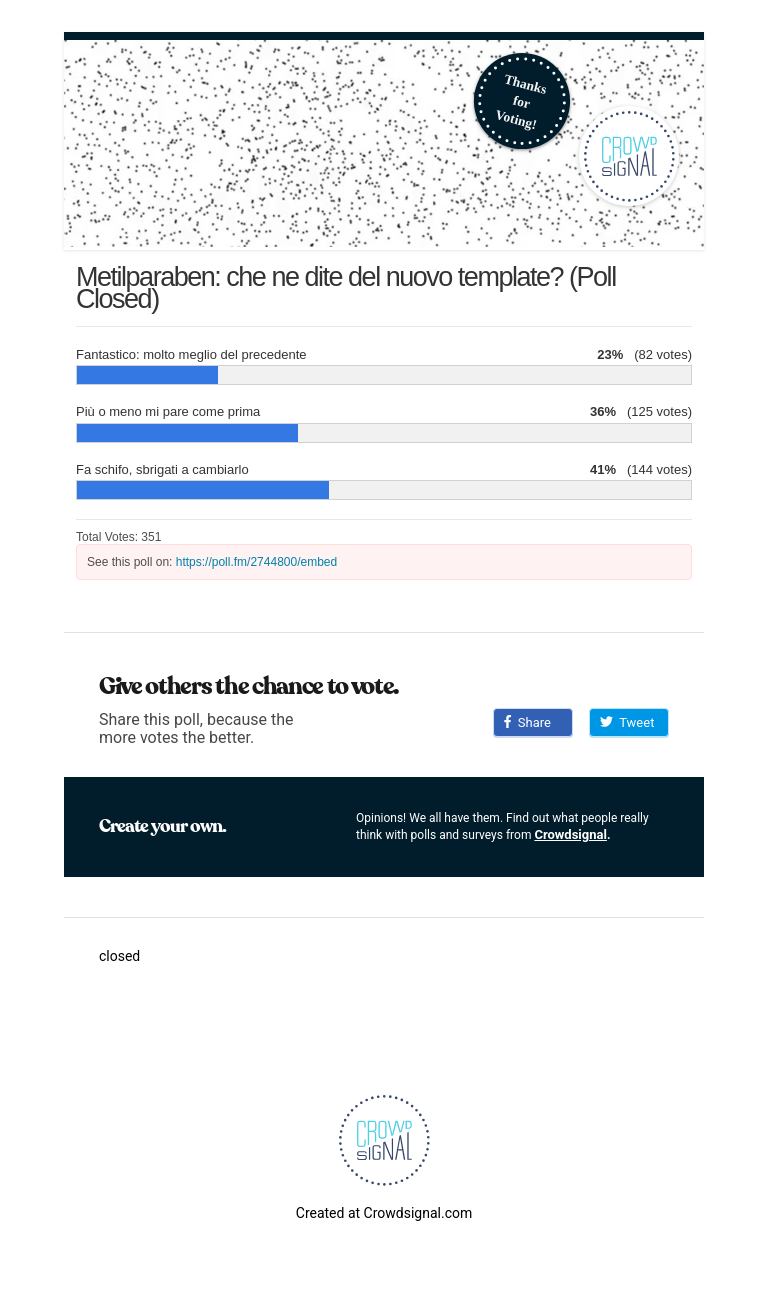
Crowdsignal (570, 834)
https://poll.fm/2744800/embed (256, 562)
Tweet (627, 722)
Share (527, 722)
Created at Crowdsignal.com (384, 1213)
